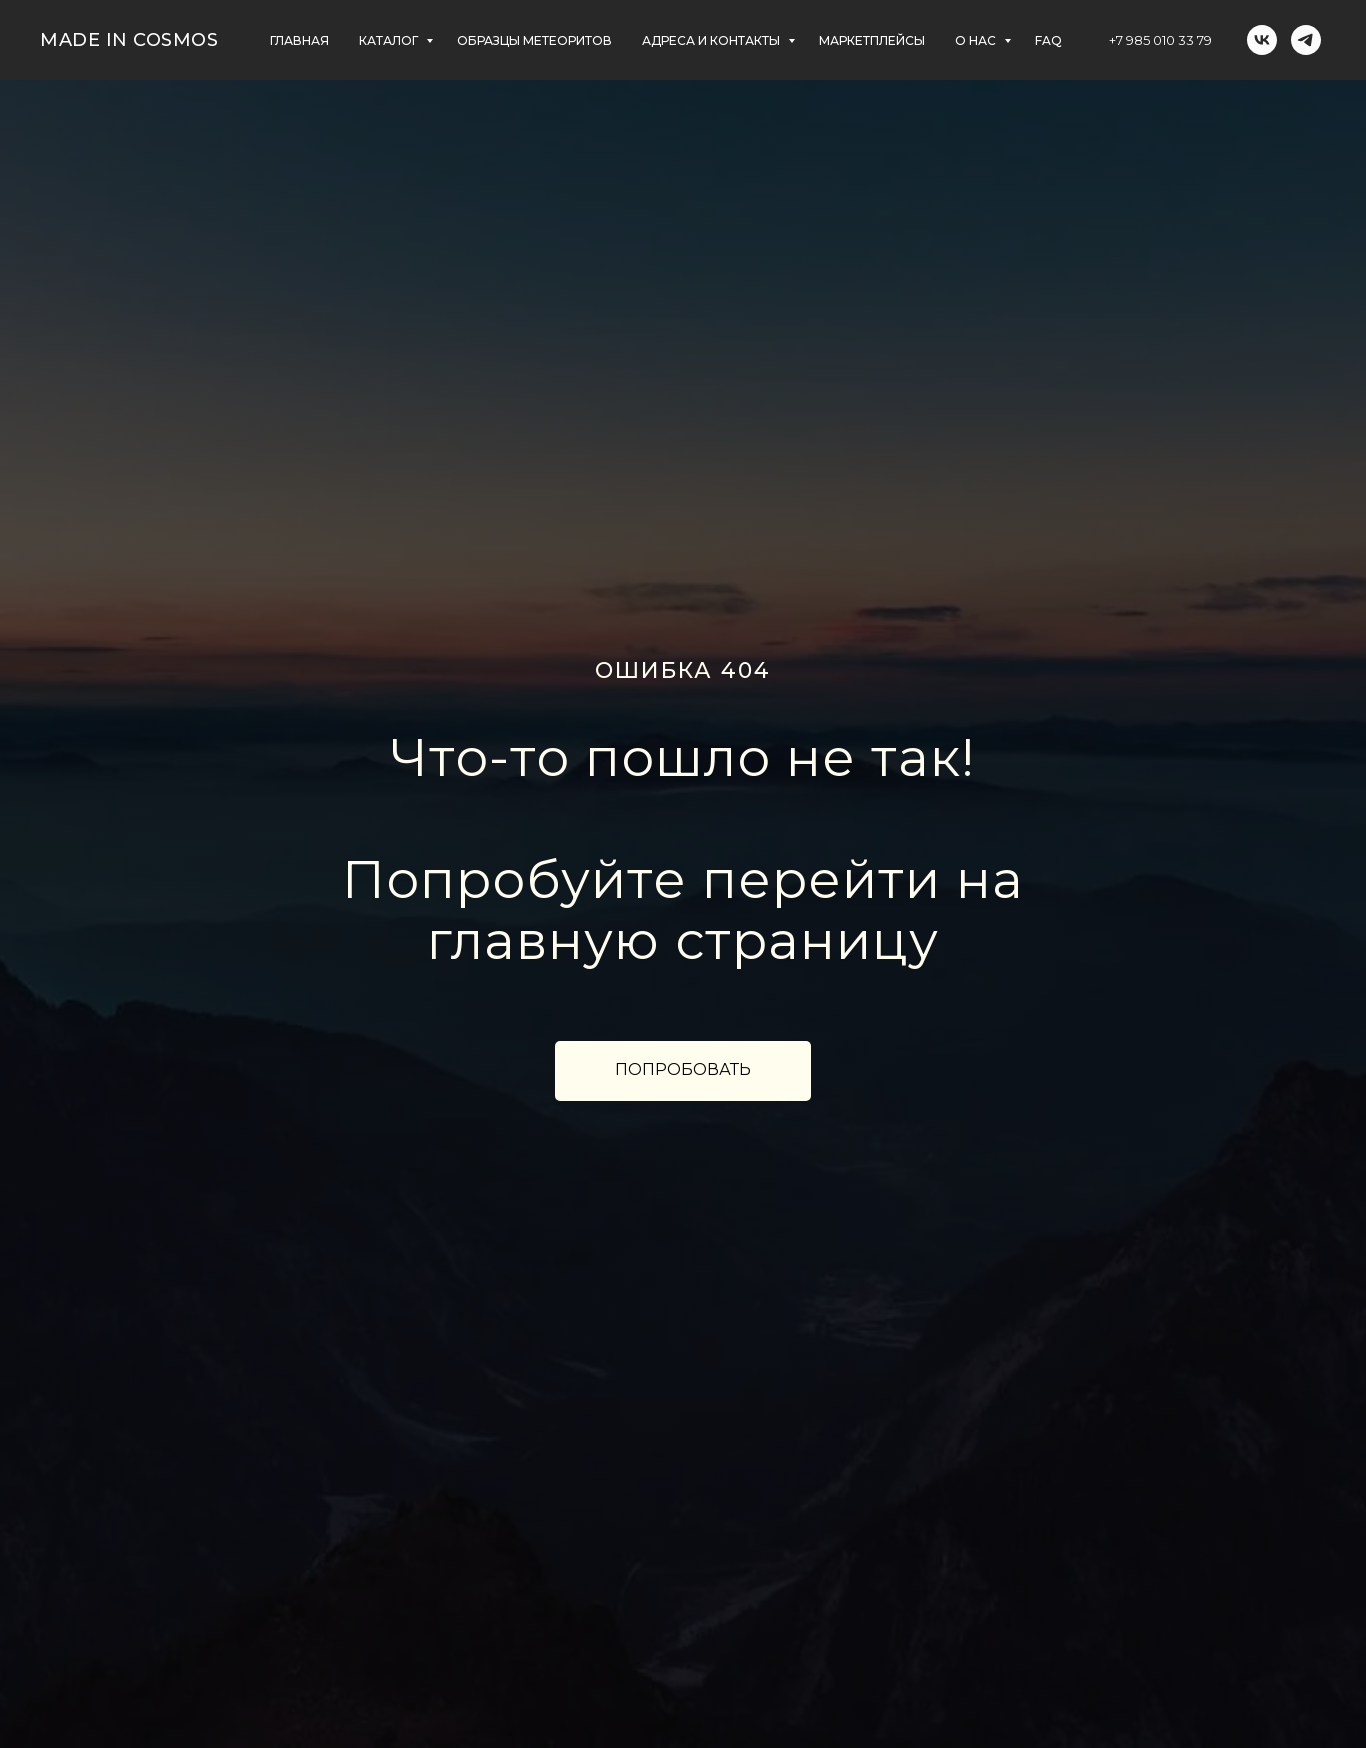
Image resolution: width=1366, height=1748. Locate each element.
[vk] (1262, 40)
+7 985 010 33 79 (1160, 40)
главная (299, 40)
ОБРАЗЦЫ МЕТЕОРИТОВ (534, 40)
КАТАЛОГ (390, 40)
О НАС (977, 40)
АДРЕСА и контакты (712, 40)
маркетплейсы (872, 40)
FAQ (1048, 40)
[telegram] (1306, 40)
